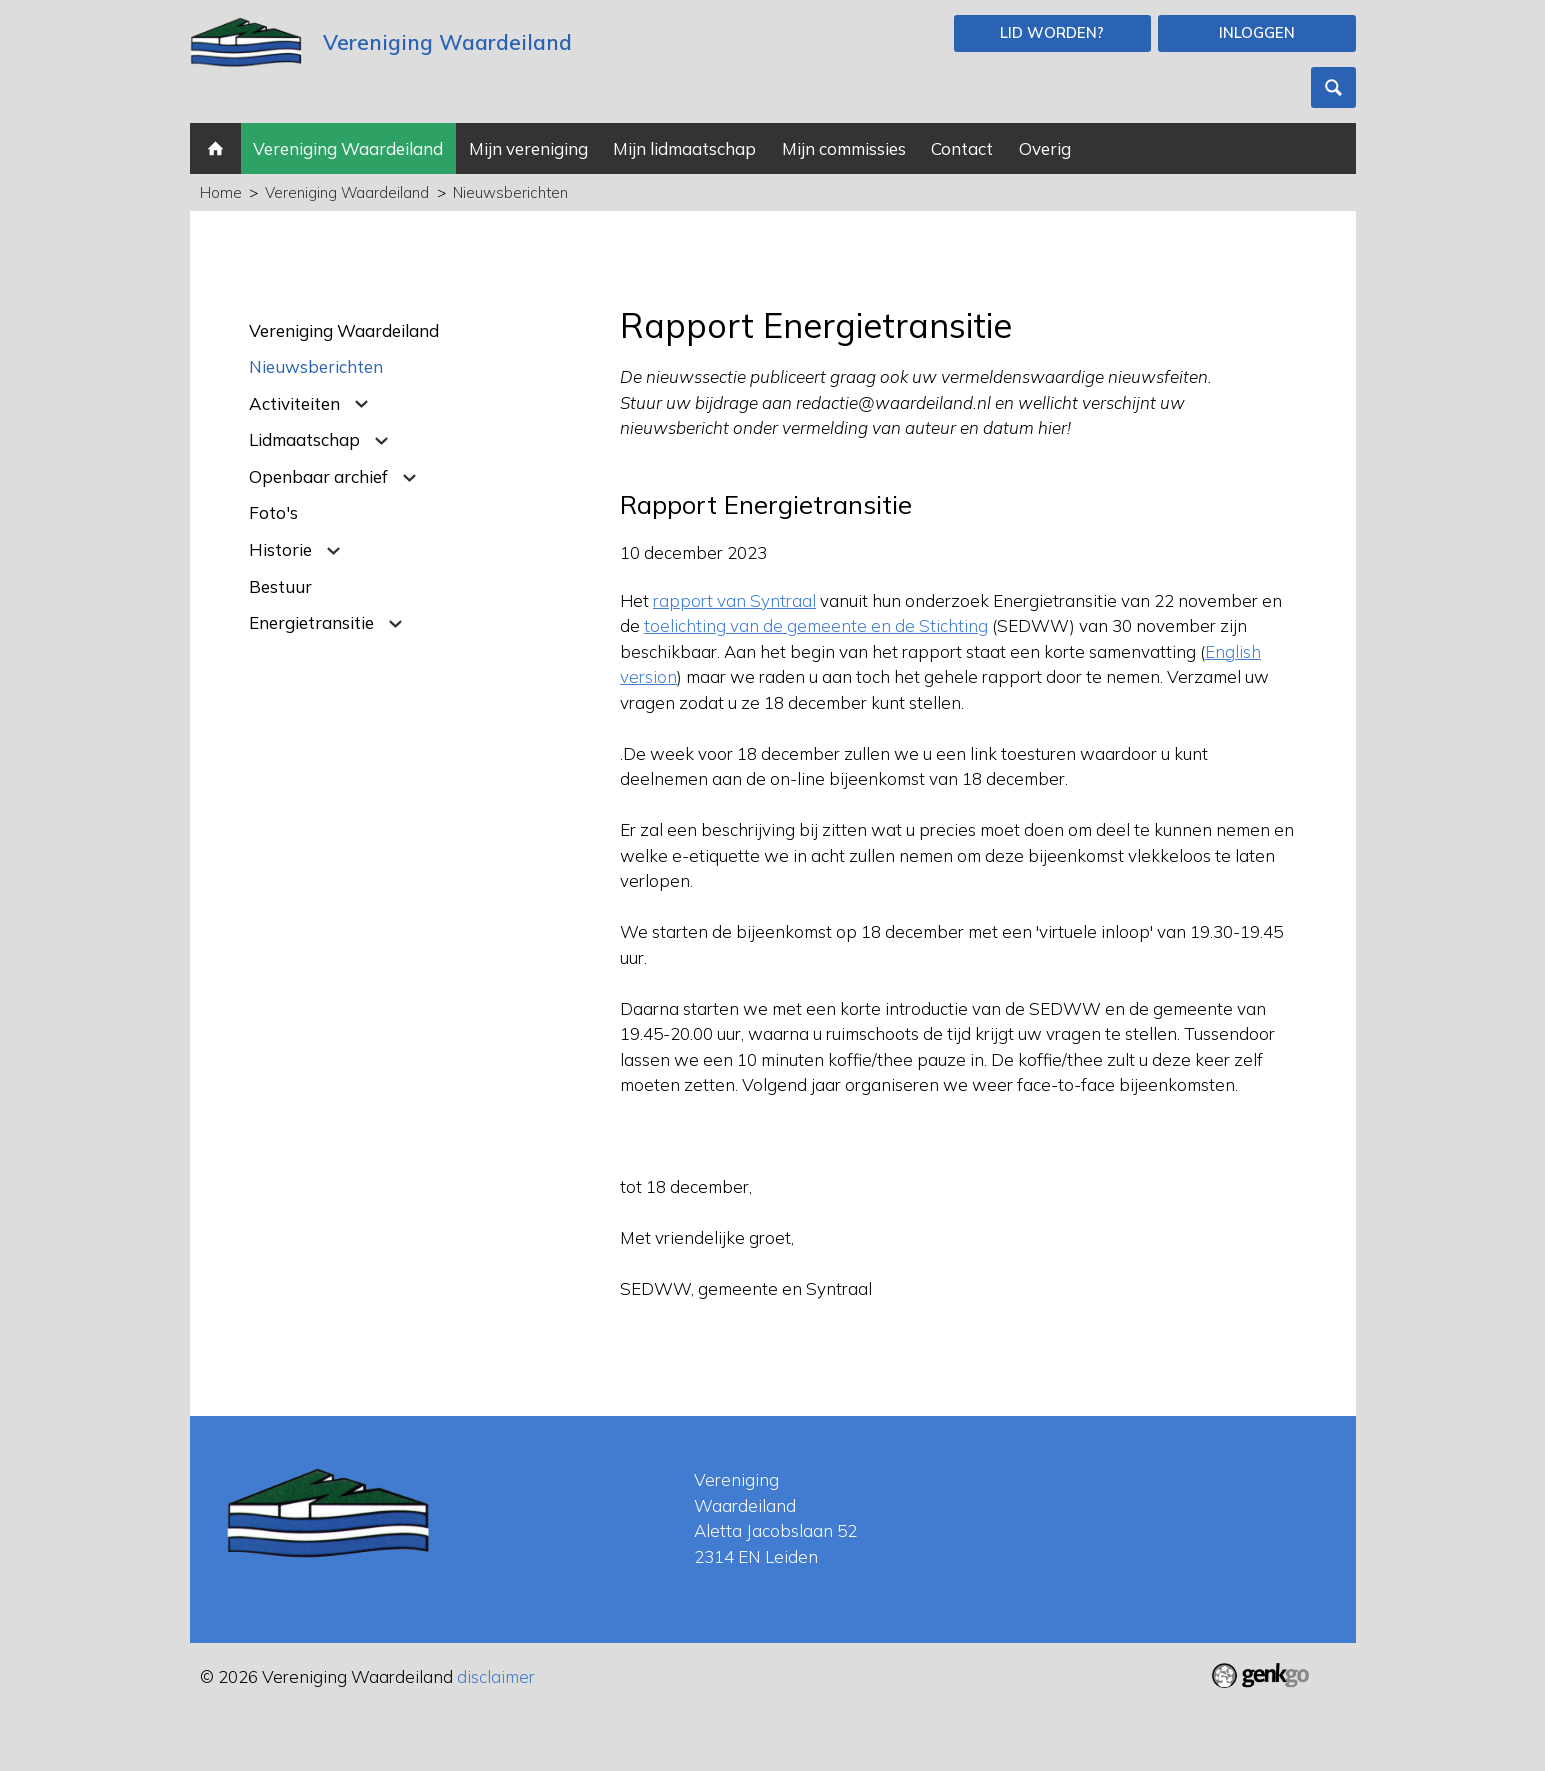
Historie (280, 549)
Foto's (273, 512)
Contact (962, 148)
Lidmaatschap (304, 439)
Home (215, 148)
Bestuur (280, 586)
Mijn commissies (844, 148)
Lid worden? (1052, 32)
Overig (1045, 148)
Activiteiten (294, 403)
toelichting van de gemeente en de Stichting (816, 625)
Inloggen (1257, 32)
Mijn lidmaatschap (684, 148)
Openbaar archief (318, 476)
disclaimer (496, 1676)
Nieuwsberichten (510, 192)
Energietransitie (311, 622)
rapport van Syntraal (734, 600)
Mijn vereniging (528, 148)
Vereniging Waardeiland (348, 148)
